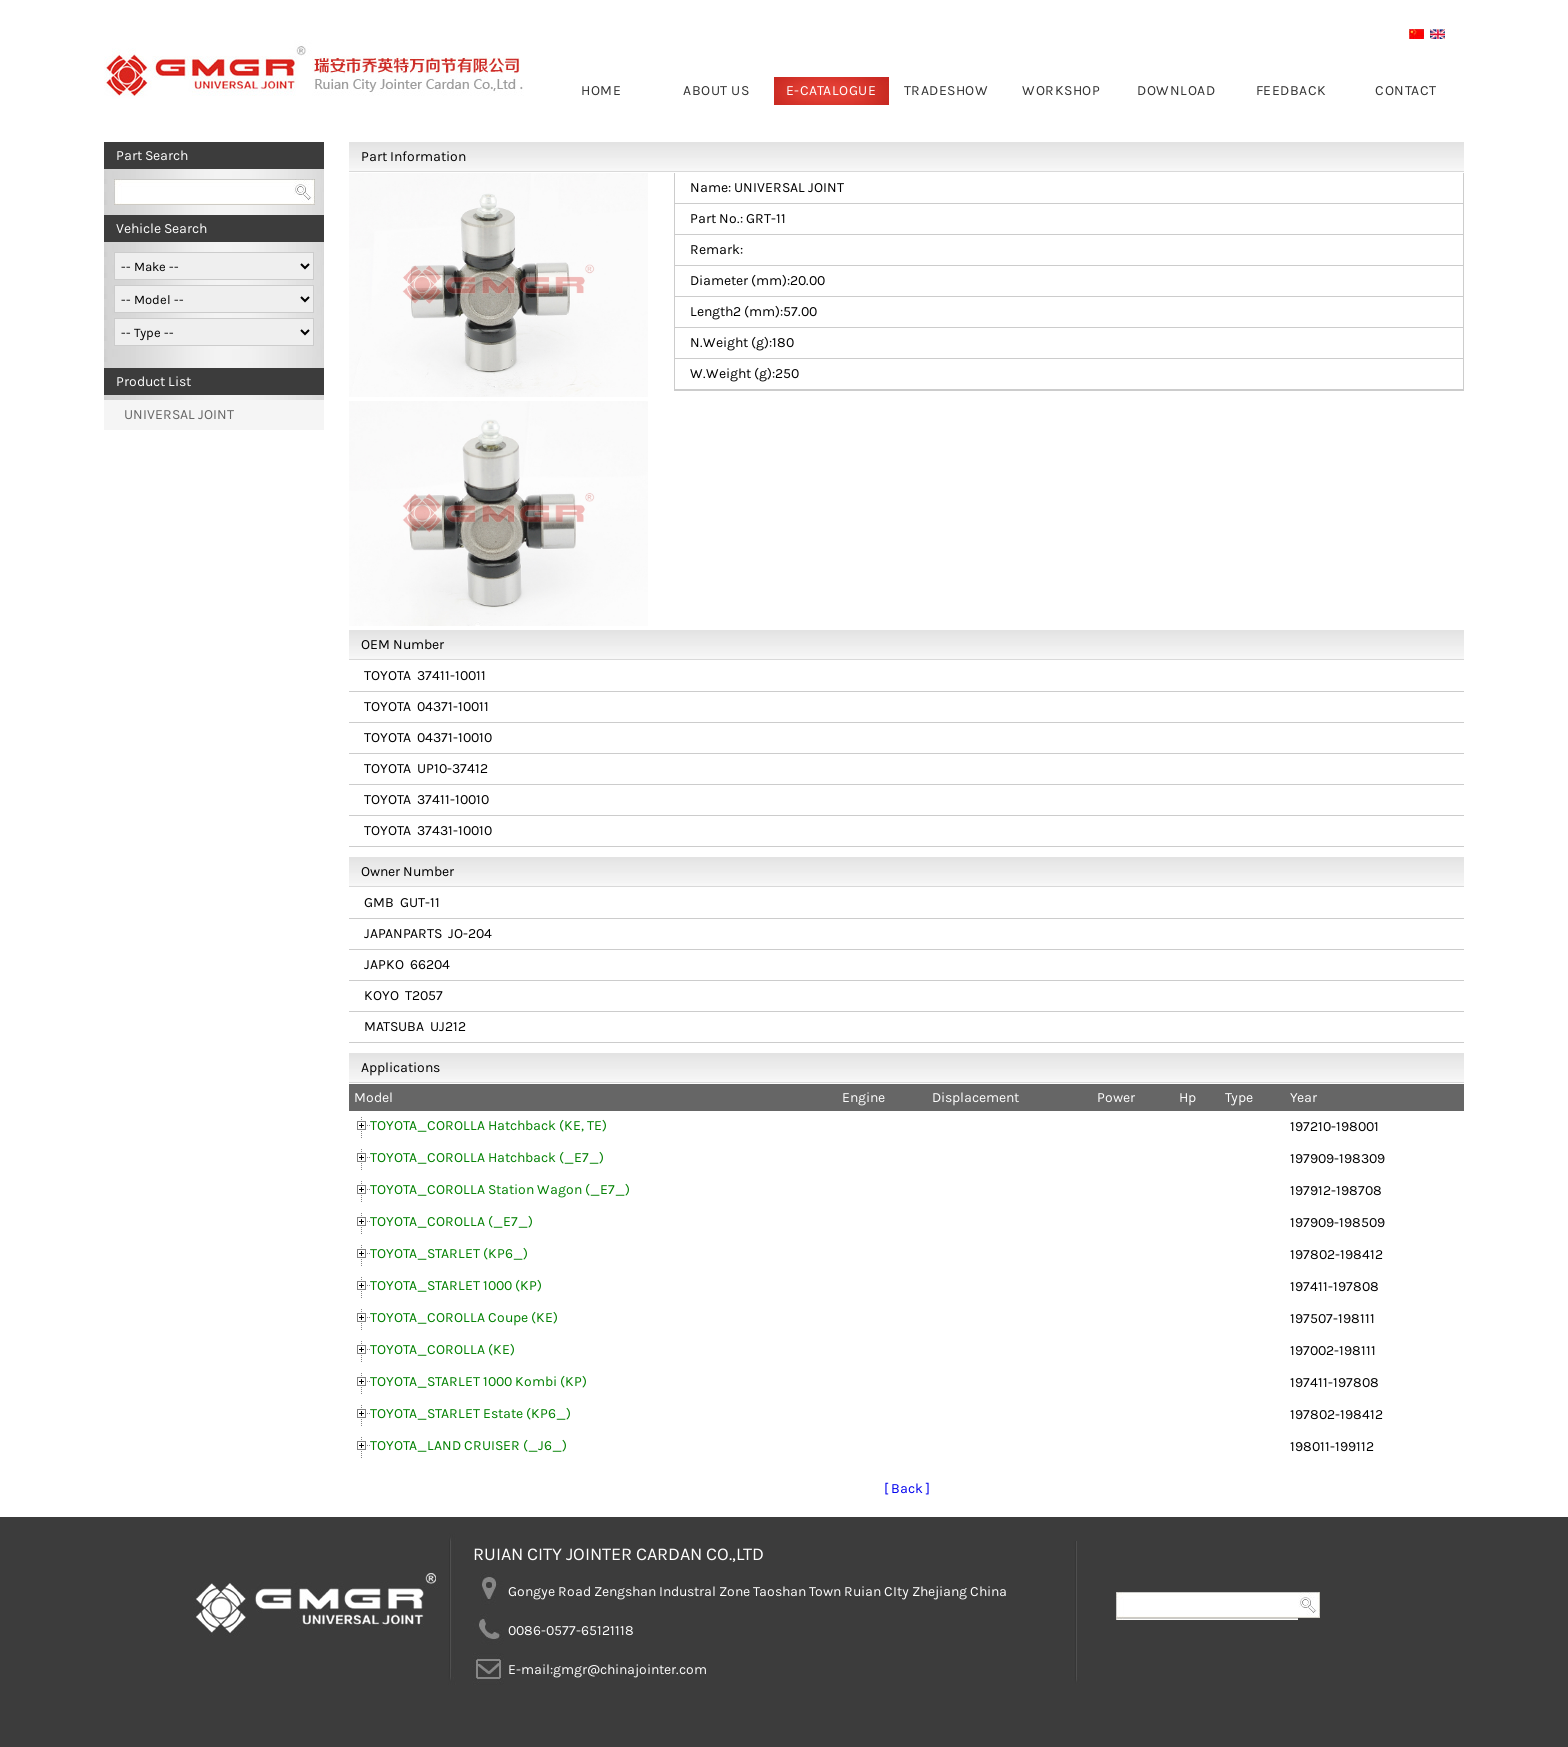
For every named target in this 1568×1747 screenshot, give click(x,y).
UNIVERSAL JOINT (179, 414)
